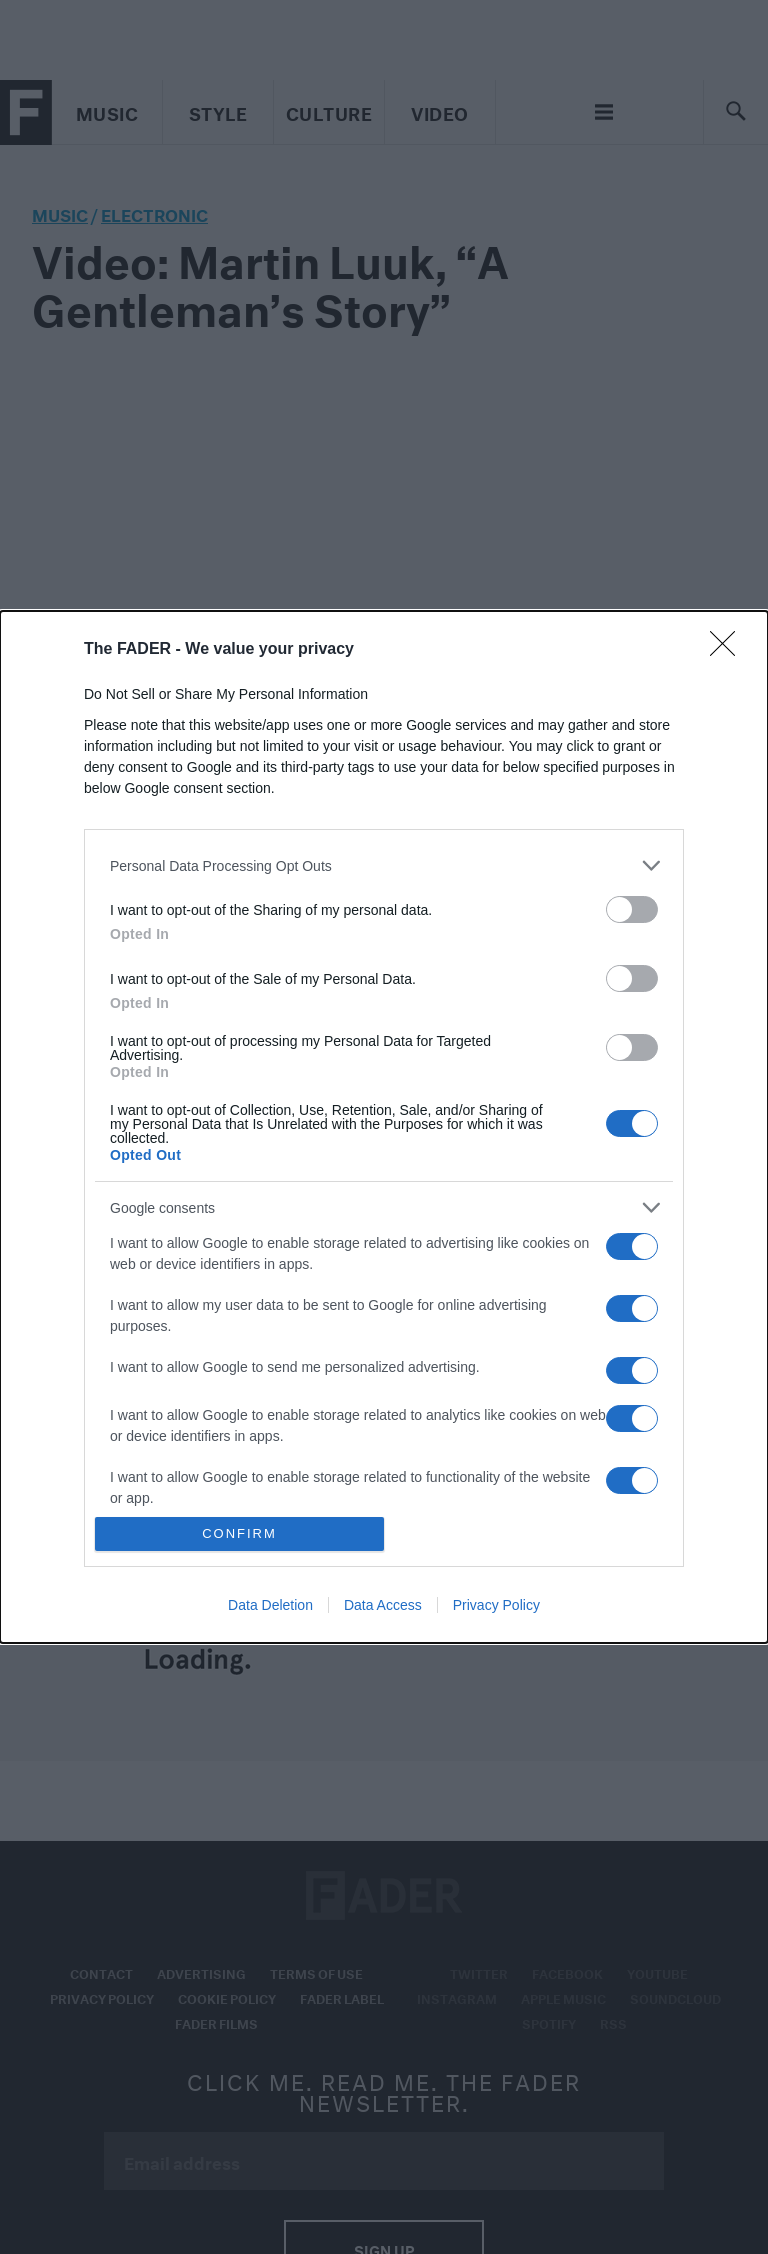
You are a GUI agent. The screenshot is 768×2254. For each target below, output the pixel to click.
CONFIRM (239, 1533)
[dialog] (384, 1126)
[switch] (632, 909)
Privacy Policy (496, 1605)
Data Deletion (270, 1605)
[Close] (729, 650)
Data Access (383, 1605)
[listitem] (384, 865)
